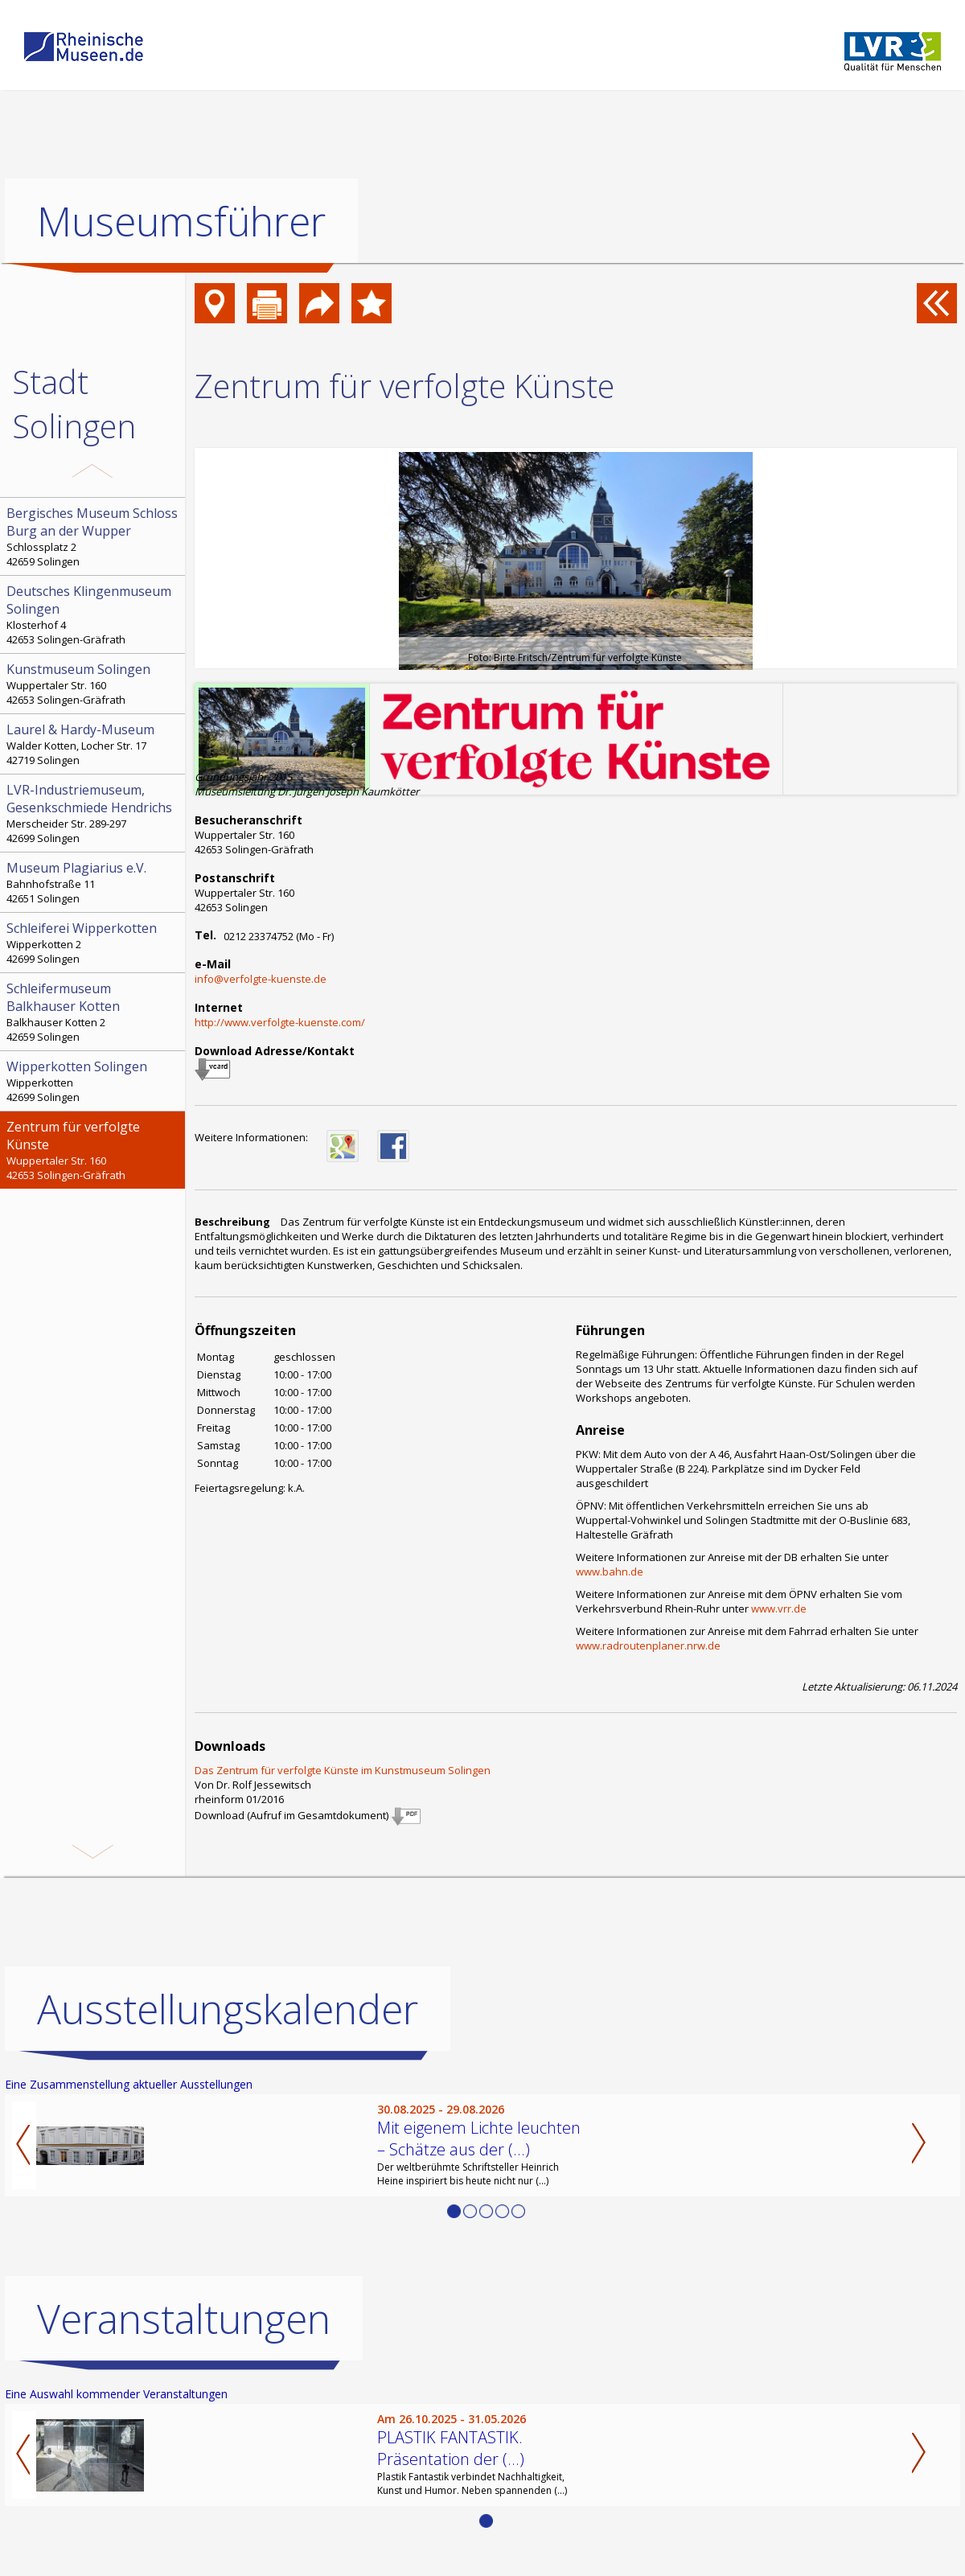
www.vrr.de (779, 1608)
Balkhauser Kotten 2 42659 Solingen (94, 1012)
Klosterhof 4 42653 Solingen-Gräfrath (94, 614)
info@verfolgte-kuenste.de (260, 979)
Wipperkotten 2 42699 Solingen (94, 942)
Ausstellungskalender (227, 2009)
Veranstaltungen (184, 2318)
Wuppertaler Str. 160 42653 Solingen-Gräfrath (94, 683)
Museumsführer (181, 221)
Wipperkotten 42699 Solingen (94, 1081)
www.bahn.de (609, 1571)
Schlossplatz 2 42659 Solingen (94, 536)
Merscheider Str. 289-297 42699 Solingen (94, 813)
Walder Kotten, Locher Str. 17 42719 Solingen (94, 744)
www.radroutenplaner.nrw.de (648, 1645)
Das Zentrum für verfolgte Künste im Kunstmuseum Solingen (343, 1770)
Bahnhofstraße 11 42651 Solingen (94, 882)
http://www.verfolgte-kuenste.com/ (280, 1022)
